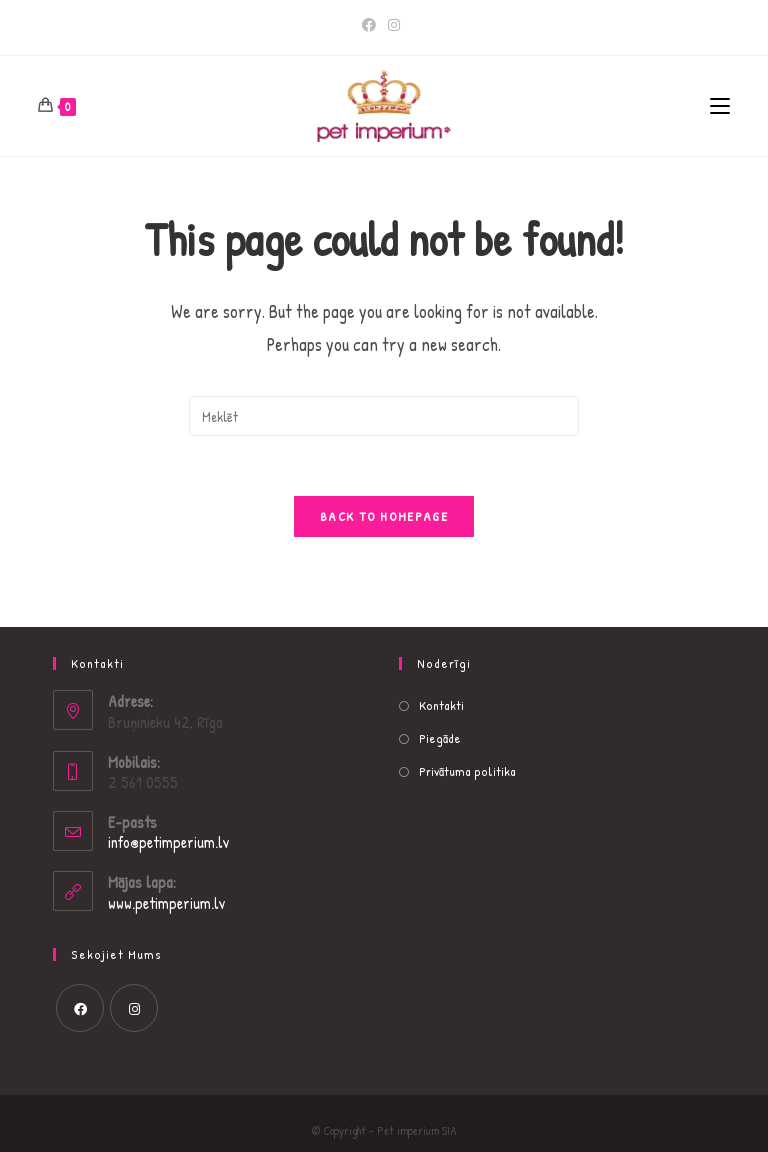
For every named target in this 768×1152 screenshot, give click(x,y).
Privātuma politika (467, 771)
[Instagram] (394, 25)
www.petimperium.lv (166, 903)
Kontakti (441, 705)
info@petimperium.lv (168, 842)
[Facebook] (372, 25)
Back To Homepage (384, 516)
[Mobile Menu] (720, 106)
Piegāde (440, 738)
